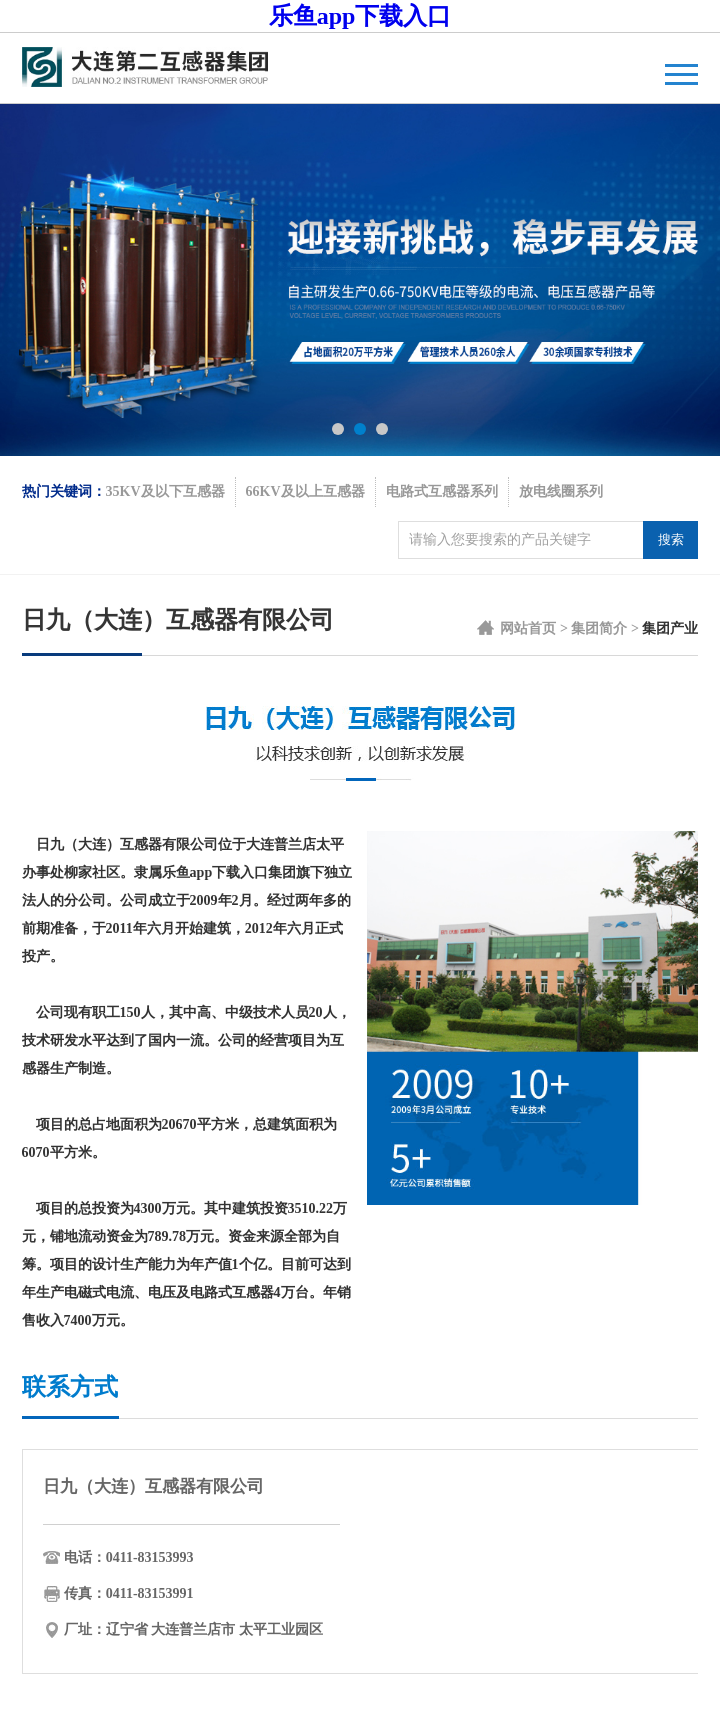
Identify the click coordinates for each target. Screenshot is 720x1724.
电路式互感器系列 (442, 491)
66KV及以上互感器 (305, 491)
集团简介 (599, 628)
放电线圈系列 (561, 491)
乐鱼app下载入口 (360, 16)
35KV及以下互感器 (165, 491)
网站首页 (528, 628)
